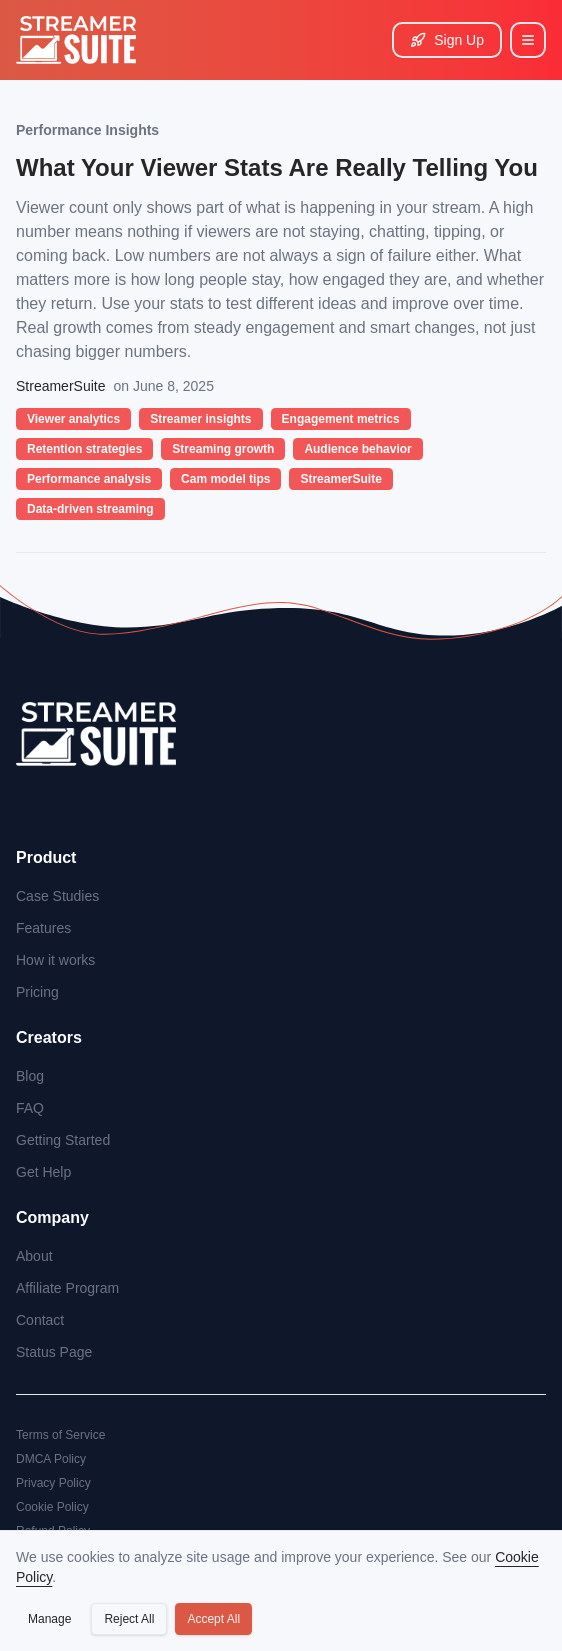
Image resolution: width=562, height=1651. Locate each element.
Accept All (213, 1619)
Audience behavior (357, 449)
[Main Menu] (528, 40)
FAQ (30, 1108)
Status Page (54, 1352)
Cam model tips (225, 479)
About (34, 1256)
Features (43, 928)
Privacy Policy (53, 1483)
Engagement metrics (341, 419)
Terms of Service (60, 1435)
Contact (40, 1320)
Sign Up (447, 40)
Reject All (129, 1619)
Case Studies (57, 896)
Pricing (37, 992)
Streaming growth (223, 449)
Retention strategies (84, 449)
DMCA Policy (51, 1459)
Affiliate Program (67, 1288)
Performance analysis (89, 479)
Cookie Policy (52, 1507)
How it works (55, 960)
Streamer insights (200, 419)
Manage (49, 1619)
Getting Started (63, 1140)
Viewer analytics (73, 419)
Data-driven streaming (90, 509)
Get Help (43, 1172)
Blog (30, 1076)
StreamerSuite (340, 479)
